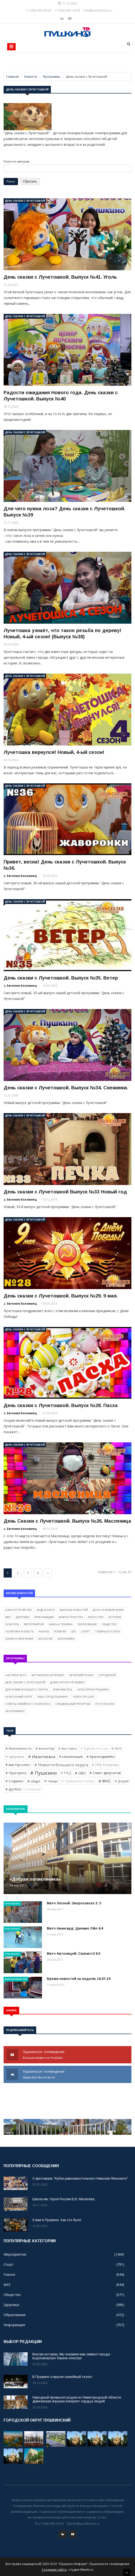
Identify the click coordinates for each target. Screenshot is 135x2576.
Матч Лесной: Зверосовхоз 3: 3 (74, 1903)
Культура (12, 1624)
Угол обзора (104, 1704)
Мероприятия (34, 1624)
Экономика (66, 1638)
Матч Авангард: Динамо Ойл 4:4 (75, 1928)
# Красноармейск (101, 1756)
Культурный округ (19, 1696)
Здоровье (22, 1617)
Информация (44, 1617)
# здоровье (15, 1756)
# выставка (67, 1748)
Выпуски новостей (74, 1610)
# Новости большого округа (61, 1764)
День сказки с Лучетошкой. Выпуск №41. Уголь (60, 277)
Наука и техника (60, 1624)
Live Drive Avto (16, 1675)
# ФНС (104, 1781)
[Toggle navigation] (11, 46)
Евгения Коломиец (22, 876)
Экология (45, 1638)
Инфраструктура (71, 1617)
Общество (109, 1624)
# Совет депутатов (105, 1773)
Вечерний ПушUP (81, 1675)
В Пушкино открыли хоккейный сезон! (62, 2377)
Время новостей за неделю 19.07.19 (78, 1979)
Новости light (84, 1696)
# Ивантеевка (41, 1756)
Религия (60, 1631)
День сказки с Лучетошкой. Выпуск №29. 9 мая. (61, 1295)
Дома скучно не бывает (67, 1682)
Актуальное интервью (48, 1675)
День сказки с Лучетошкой (25, 200)
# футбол (13, 1789)
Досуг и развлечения (108, 1610)
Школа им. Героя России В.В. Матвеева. (63, 2199)
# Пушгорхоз (16, 1773)
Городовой (107, 1675)
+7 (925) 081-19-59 (67, 10)
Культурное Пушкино (93, 1689)
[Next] (48, 1573)
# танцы (51, 1781)
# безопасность (19, 1748)
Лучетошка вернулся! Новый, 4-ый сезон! (54, 752)
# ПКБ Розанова (105, 1764)
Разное (44, 1631)
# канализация (71, 1756)
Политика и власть (19, 1631)
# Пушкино (43, 1773)
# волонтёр (44, 1748)
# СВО (80, 1773)
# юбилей (33, 1789)
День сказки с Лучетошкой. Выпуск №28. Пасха (61, 1405)
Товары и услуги (107, 1631)
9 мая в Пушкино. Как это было (56, 2220)
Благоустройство (18, 1610)
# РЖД (66, 1773)
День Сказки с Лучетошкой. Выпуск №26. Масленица (67, 1521)
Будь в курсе (46, 1610)
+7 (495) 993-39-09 (38, 10)
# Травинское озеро (77, 1781)
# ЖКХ (116, 1748)
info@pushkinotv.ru (97, 10)
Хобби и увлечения (19, 1638)
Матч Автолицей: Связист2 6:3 (73, 1953)
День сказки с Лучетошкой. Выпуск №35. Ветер (61, 977)
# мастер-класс (18, 1764)
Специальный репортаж (72, 1704)
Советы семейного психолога (27, 1704)
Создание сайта (54, 2569)
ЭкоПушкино (15, 1711)
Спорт (85, 1631)
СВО (73, 1631)
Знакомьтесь (62, 1689)
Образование (87, 1624)
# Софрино (14, 1781)
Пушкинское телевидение (67, 2054)
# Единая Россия (94, 1748)
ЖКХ (8, 1617)
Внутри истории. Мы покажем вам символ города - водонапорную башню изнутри (72, 2356)
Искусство (96, 1617)
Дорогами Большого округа (26, 1689)
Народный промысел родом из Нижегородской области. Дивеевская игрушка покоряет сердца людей (77, 2399)
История (114, 1617)
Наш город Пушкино (52, 1696)
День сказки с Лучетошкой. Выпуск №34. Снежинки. (66, 1087)
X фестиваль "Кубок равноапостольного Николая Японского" (80, 2178)
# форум (122, 1781)
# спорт (34, 1781)
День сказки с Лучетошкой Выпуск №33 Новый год (65, 1191)
